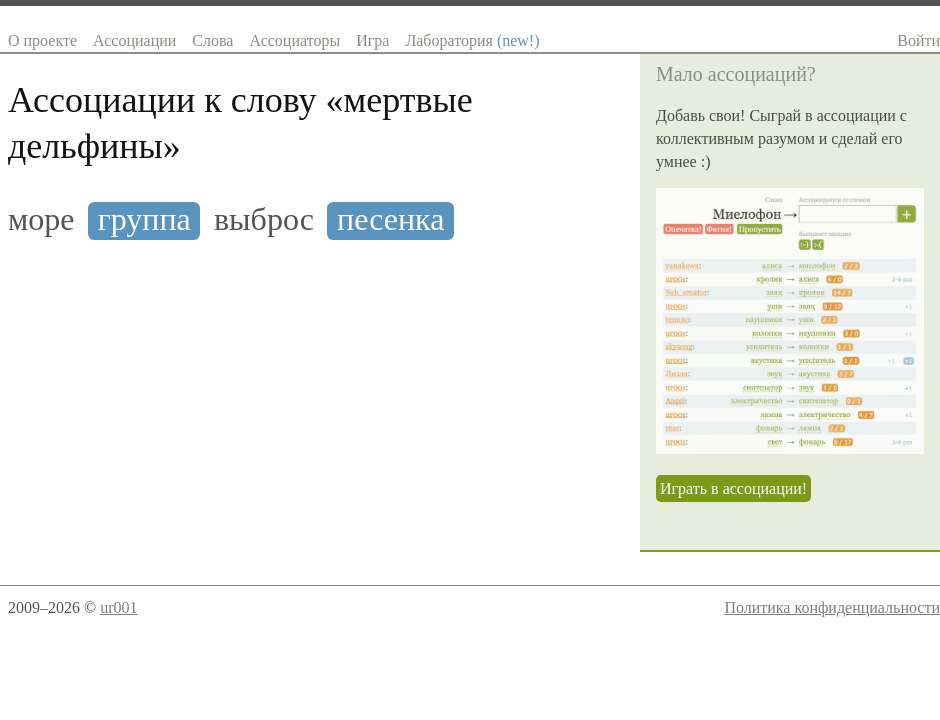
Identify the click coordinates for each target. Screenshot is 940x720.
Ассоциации (134, 40)
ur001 (118, 607)
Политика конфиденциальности (832, 607)
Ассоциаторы (294, 40)
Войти (918, 40)
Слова (212, 40)
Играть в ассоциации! (733, 488)
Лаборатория (472, 40)
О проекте (42, 40)
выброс (264, 219)
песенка (390, 219)
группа (144, 219)
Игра (372, 40)
